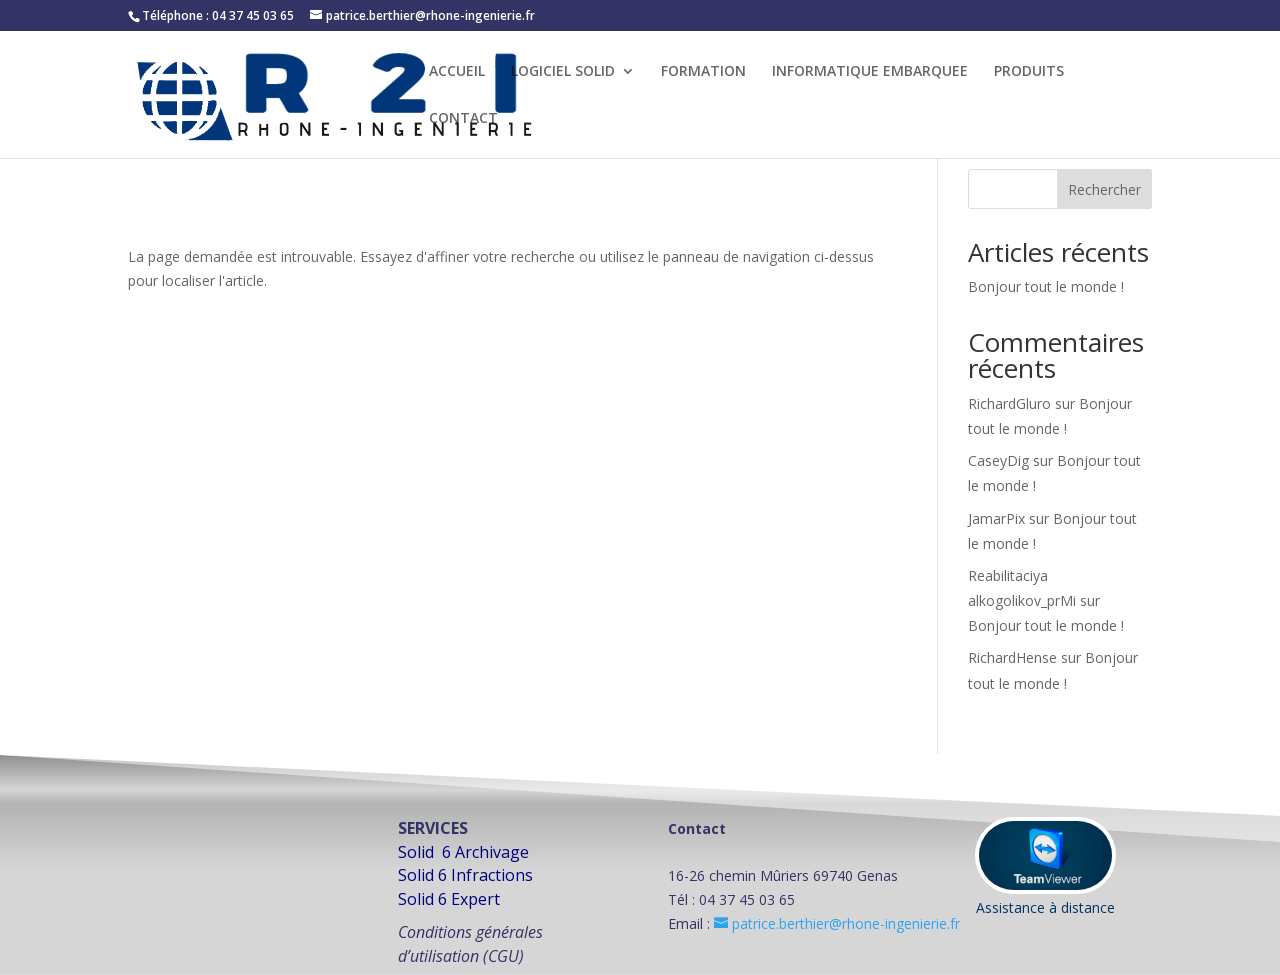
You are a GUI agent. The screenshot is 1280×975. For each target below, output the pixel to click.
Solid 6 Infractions (465, 875)
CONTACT (463, 119)
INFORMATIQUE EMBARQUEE (870, 72)
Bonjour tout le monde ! (1046, 286)
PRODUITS (1029, 72)
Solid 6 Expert (449, 899)
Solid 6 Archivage (463, 852)
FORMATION (703, 72)
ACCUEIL (457, 72)
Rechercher (1104, 189)
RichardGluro (1009, 403)
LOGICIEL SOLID (563, 72)
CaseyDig (998, 460)
